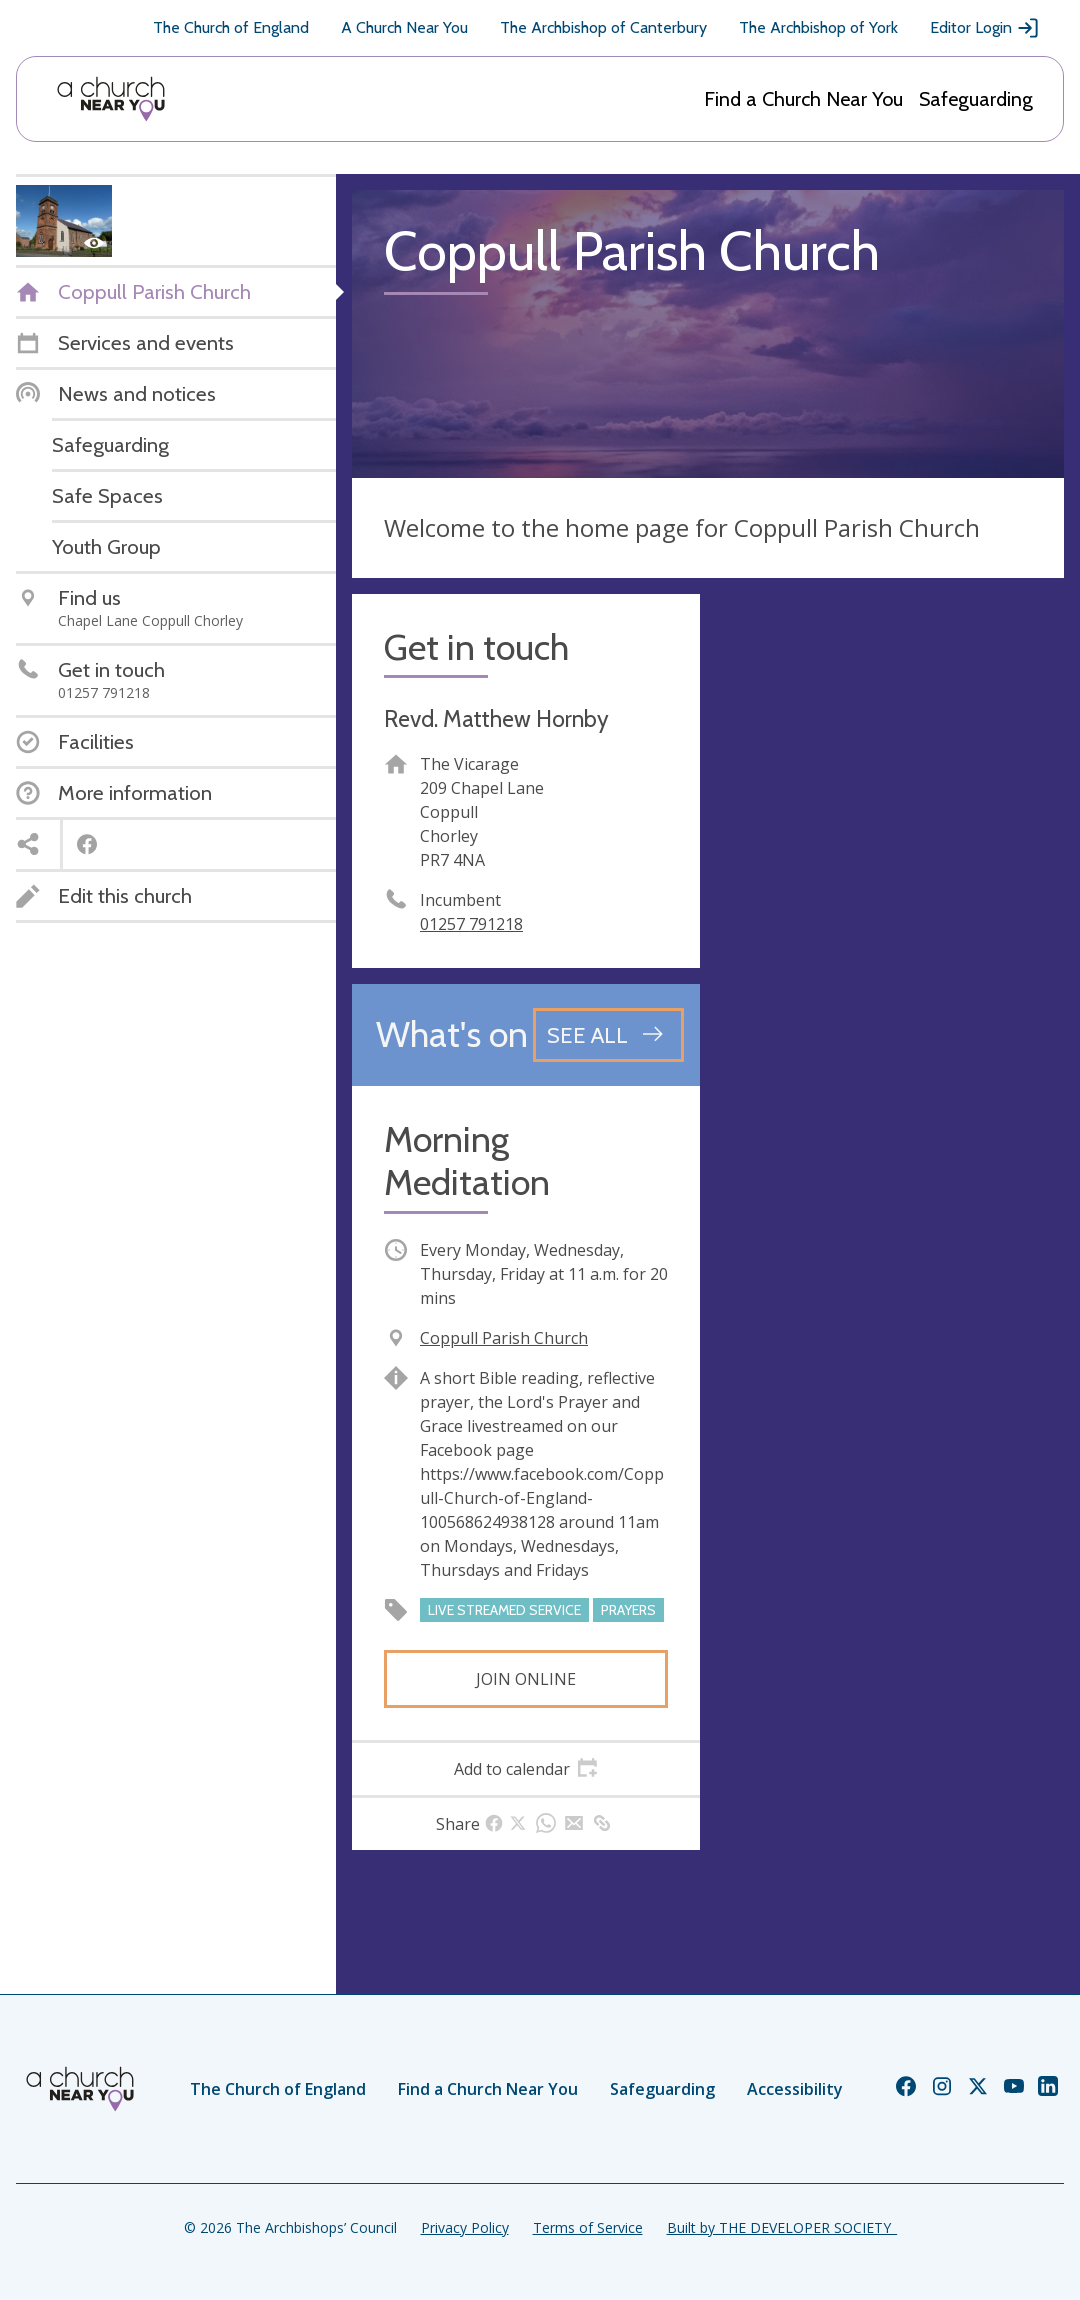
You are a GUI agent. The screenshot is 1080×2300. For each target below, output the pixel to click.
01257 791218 (471, 924)
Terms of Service (588, 2227)
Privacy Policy (465, 2227)
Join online (526, 1679)
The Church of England (231, 27)
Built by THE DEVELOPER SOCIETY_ (782, 2227)
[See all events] (608, 1035)
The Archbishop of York (818, 27)
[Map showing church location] (890, 768)
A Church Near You (404, 27)
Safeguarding (976, 99)
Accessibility (795, 2089)
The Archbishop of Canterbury (603, 27)
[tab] (526, 1769)
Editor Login (985, 28)
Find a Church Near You (803, 99)
